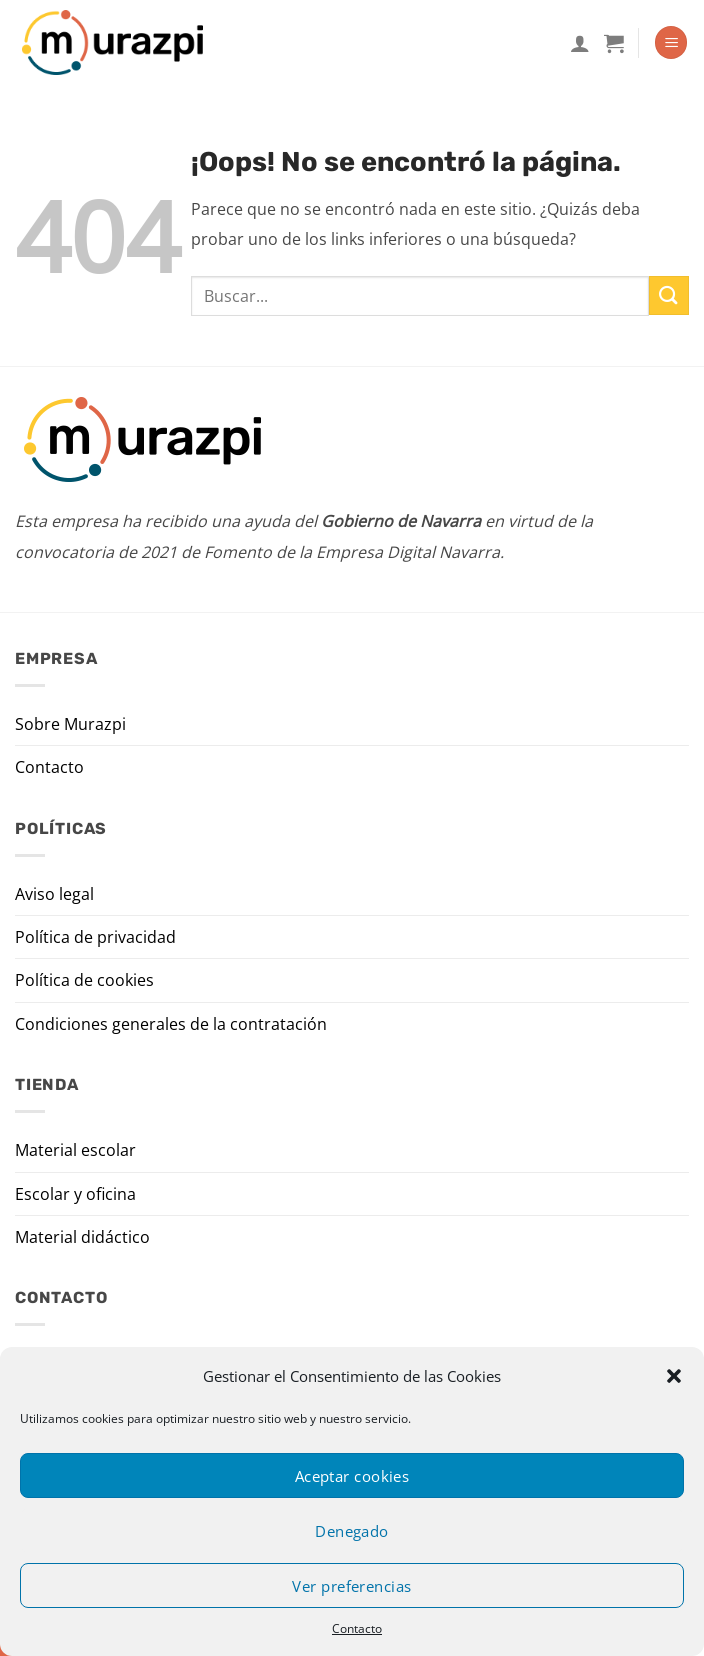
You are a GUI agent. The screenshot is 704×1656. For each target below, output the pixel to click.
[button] (674, 1376)
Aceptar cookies (352, 1476)
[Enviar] (669, 295)
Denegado (352, 1531)
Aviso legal (54, 894)
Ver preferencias (351, 1586)
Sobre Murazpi (70, 724)
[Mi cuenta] (580, 43)
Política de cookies (84, 980)
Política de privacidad (95, 937)
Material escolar (75, 1150)
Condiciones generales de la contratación (171, 1024)
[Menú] (671, 42)
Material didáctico (82, 1237)
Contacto (357, 1628)
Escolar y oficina (75, 1194)
